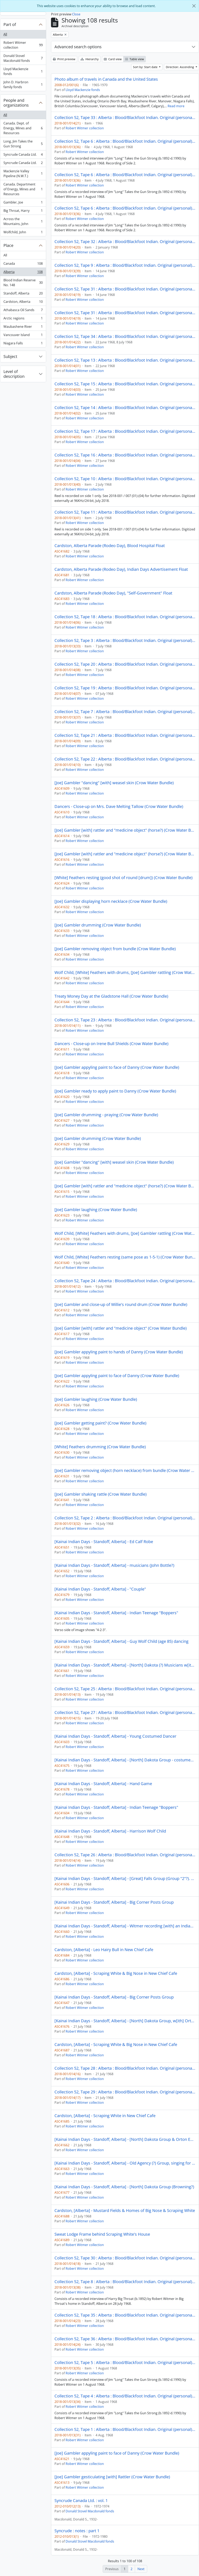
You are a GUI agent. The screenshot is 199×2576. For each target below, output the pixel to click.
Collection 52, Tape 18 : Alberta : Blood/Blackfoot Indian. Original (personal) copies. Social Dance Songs (125, 616)
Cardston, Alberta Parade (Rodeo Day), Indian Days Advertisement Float (121, 569)
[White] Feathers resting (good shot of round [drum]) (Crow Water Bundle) (123, 877)
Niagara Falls (23, 344)
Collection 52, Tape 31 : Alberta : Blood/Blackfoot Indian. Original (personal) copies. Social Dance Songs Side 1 (125, 312)
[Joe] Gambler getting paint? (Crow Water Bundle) (100, 1423)
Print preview (64, 59)
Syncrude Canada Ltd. (23, 155)
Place (8, 245)
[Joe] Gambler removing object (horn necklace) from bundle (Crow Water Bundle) (125, 1470)
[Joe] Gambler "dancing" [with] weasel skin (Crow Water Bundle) (114, 782)
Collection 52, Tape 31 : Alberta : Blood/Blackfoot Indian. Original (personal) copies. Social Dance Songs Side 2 (125, 289)
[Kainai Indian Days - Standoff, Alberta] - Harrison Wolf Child (110, 1831)
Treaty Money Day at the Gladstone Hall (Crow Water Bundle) (111, 996)
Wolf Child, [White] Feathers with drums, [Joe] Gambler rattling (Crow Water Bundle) (125, 972)
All (5, 34)
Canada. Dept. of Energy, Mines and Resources (23, 128)
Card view (113, 59)
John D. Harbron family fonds (23, 84)
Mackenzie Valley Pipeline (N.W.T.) (23, 173)
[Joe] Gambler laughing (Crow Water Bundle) (95, 1209)
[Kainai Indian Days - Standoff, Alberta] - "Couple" (100, 1589)
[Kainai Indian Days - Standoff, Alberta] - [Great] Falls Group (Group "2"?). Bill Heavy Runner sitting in (125, 1878)
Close (76, 14)
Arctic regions (23, 319)
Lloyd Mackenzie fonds (23, 71)
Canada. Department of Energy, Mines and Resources (23, 189)
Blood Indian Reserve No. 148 (23, 282)
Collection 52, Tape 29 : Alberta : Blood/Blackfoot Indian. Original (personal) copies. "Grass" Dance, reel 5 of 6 (125, 2092)
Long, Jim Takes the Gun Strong (23, 143)
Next (141, 2569)
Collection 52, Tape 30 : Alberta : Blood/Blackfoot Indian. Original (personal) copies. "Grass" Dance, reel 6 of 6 (125, 2258)
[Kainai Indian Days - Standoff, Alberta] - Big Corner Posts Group (114, 1902)
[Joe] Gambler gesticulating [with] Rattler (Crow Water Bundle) (112, 2476)
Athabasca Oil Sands (23, 310)
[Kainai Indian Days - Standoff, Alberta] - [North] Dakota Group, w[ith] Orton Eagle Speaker (125, 2020)
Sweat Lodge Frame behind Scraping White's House (102, 2234)
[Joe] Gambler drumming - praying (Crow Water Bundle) (106, 1114)
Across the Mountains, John (23, 221)
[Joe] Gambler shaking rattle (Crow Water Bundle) (100, 1494)
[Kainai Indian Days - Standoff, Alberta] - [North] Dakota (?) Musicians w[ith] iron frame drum (125, 1665)
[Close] (194, 6)
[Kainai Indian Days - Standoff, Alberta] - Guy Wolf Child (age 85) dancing (121, 1641)
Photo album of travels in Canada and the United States (106, 79)
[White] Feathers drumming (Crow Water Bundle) (100, 1446)
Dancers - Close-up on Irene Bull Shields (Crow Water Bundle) (111, 1043)
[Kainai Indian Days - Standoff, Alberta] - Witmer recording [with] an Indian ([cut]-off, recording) (125, 1926)
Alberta (23, 272)
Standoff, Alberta (23, 294)
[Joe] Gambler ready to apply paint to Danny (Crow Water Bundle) (115, 1091)
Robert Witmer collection (23, 45)
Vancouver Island (23, 335)
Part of (9, 24)
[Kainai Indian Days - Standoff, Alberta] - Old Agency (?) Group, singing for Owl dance (125, 2163)
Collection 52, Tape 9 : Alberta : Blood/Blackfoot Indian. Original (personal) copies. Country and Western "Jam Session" (125, 265)
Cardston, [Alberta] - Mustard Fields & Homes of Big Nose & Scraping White (124, 2210)
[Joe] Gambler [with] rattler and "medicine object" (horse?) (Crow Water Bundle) (125, 830)
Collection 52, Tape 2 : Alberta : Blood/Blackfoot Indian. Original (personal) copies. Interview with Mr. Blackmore (125, 1518)
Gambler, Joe (23, 203)
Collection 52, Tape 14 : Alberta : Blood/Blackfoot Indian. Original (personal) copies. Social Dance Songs (125, 407)
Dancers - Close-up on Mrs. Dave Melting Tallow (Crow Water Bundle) (118, 806)
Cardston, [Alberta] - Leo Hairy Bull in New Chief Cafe (103, 1949)
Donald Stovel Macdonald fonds (23, 58)
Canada (23, 264)
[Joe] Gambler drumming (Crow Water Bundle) (97, 925)
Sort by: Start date (145, 67)
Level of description (13, 374)
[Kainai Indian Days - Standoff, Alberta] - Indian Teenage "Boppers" (116, 1612)
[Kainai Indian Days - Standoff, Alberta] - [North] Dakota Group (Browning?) (124, 2186)
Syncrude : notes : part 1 (76, 2530)
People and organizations (16, 102)
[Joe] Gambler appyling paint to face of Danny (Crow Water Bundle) (116, 1067)
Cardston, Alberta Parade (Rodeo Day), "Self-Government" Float (113, 593)
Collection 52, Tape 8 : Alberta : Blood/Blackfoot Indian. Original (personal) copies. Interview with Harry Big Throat (125, 2281)
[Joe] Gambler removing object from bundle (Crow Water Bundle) (115, 948)
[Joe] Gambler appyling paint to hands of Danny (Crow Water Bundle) (118, 1352)
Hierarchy (90, 59)
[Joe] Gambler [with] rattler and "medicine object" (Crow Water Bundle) (120, 1328)
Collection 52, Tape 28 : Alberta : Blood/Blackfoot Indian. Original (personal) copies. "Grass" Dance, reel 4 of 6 (125, 2068)
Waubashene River (23, 327)
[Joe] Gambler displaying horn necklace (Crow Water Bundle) (110, 901)
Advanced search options (78, 46)
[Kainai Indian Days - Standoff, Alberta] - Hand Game (103, 1783)
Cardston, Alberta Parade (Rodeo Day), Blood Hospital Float (109, 545)
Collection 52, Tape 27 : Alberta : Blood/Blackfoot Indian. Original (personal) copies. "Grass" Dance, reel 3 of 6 (125, 1712)
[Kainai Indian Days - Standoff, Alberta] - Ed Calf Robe (103, 1541)
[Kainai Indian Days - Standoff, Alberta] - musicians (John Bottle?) (114, 1565)
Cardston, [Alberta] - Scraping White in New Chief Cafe (104, 2115)
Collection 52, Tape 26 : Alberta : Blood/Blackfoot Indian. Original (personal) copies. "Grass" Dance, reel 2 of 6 (125, 1854)
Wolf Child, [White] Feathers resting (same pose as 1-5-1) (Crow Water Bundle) (125, 1257)
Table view (134, 59)
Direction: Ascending (180, 67)
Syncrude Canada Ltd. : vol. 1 (81, 2500)
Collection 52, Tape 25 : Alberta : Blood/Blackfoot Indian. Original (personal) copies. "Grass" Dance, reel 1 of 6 (125, 1688)
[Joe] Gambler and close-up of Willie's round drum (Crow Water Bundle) (120, 1304)
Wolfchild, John (23, 233)
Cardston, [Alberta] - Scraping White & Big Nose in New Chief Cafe (115, 1973)
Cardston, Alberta (23, 302)
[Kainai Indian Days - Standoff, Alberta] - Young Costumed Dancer (115, 1736)
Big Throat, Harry (23, 211)
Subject (10, 356)
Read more (176, 106)
